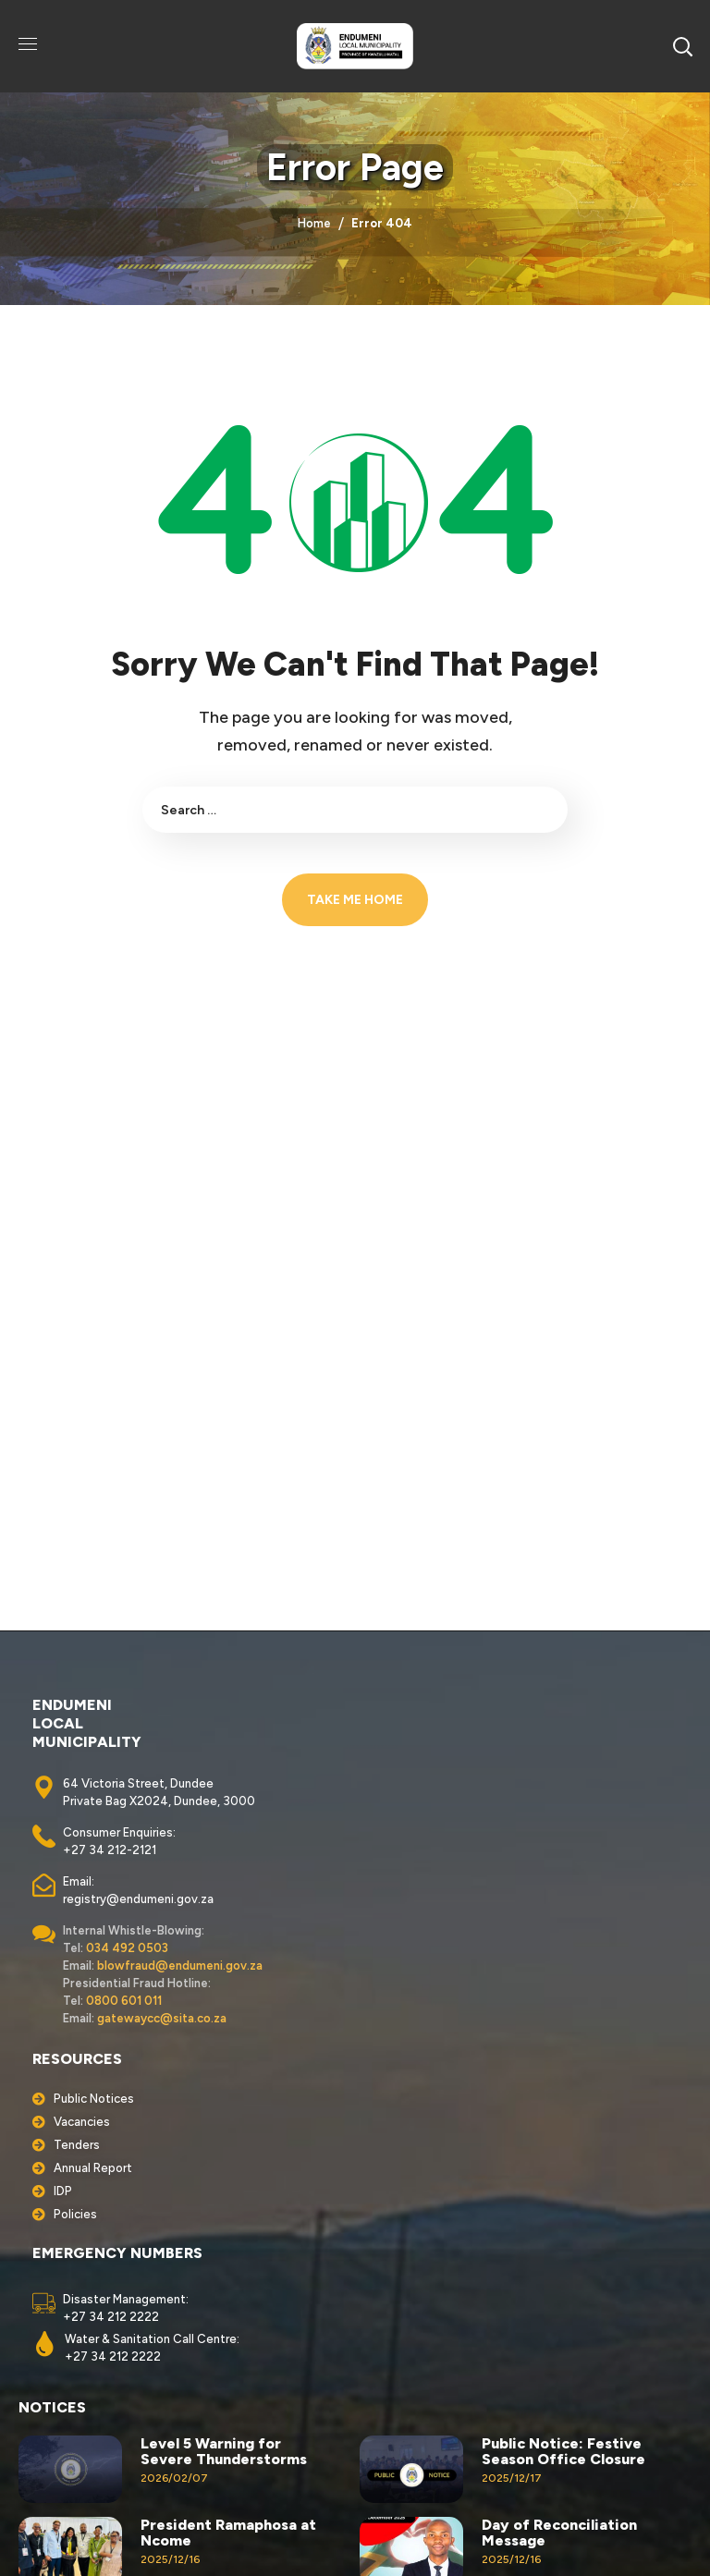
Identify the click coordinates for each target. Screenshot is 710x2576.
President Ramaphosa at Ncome (228, 2532)
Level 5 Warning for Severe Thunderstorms (224, 2451)
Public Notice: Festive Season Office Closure (563, 2451)
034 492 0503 (127, 1948)
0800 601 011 (124, 2001)
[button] (682, 46)
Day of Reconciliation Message (559, 2532)
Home (314, 223)
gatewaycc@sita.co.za (161, 2018)
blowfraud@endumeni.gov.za (180, 1965)
